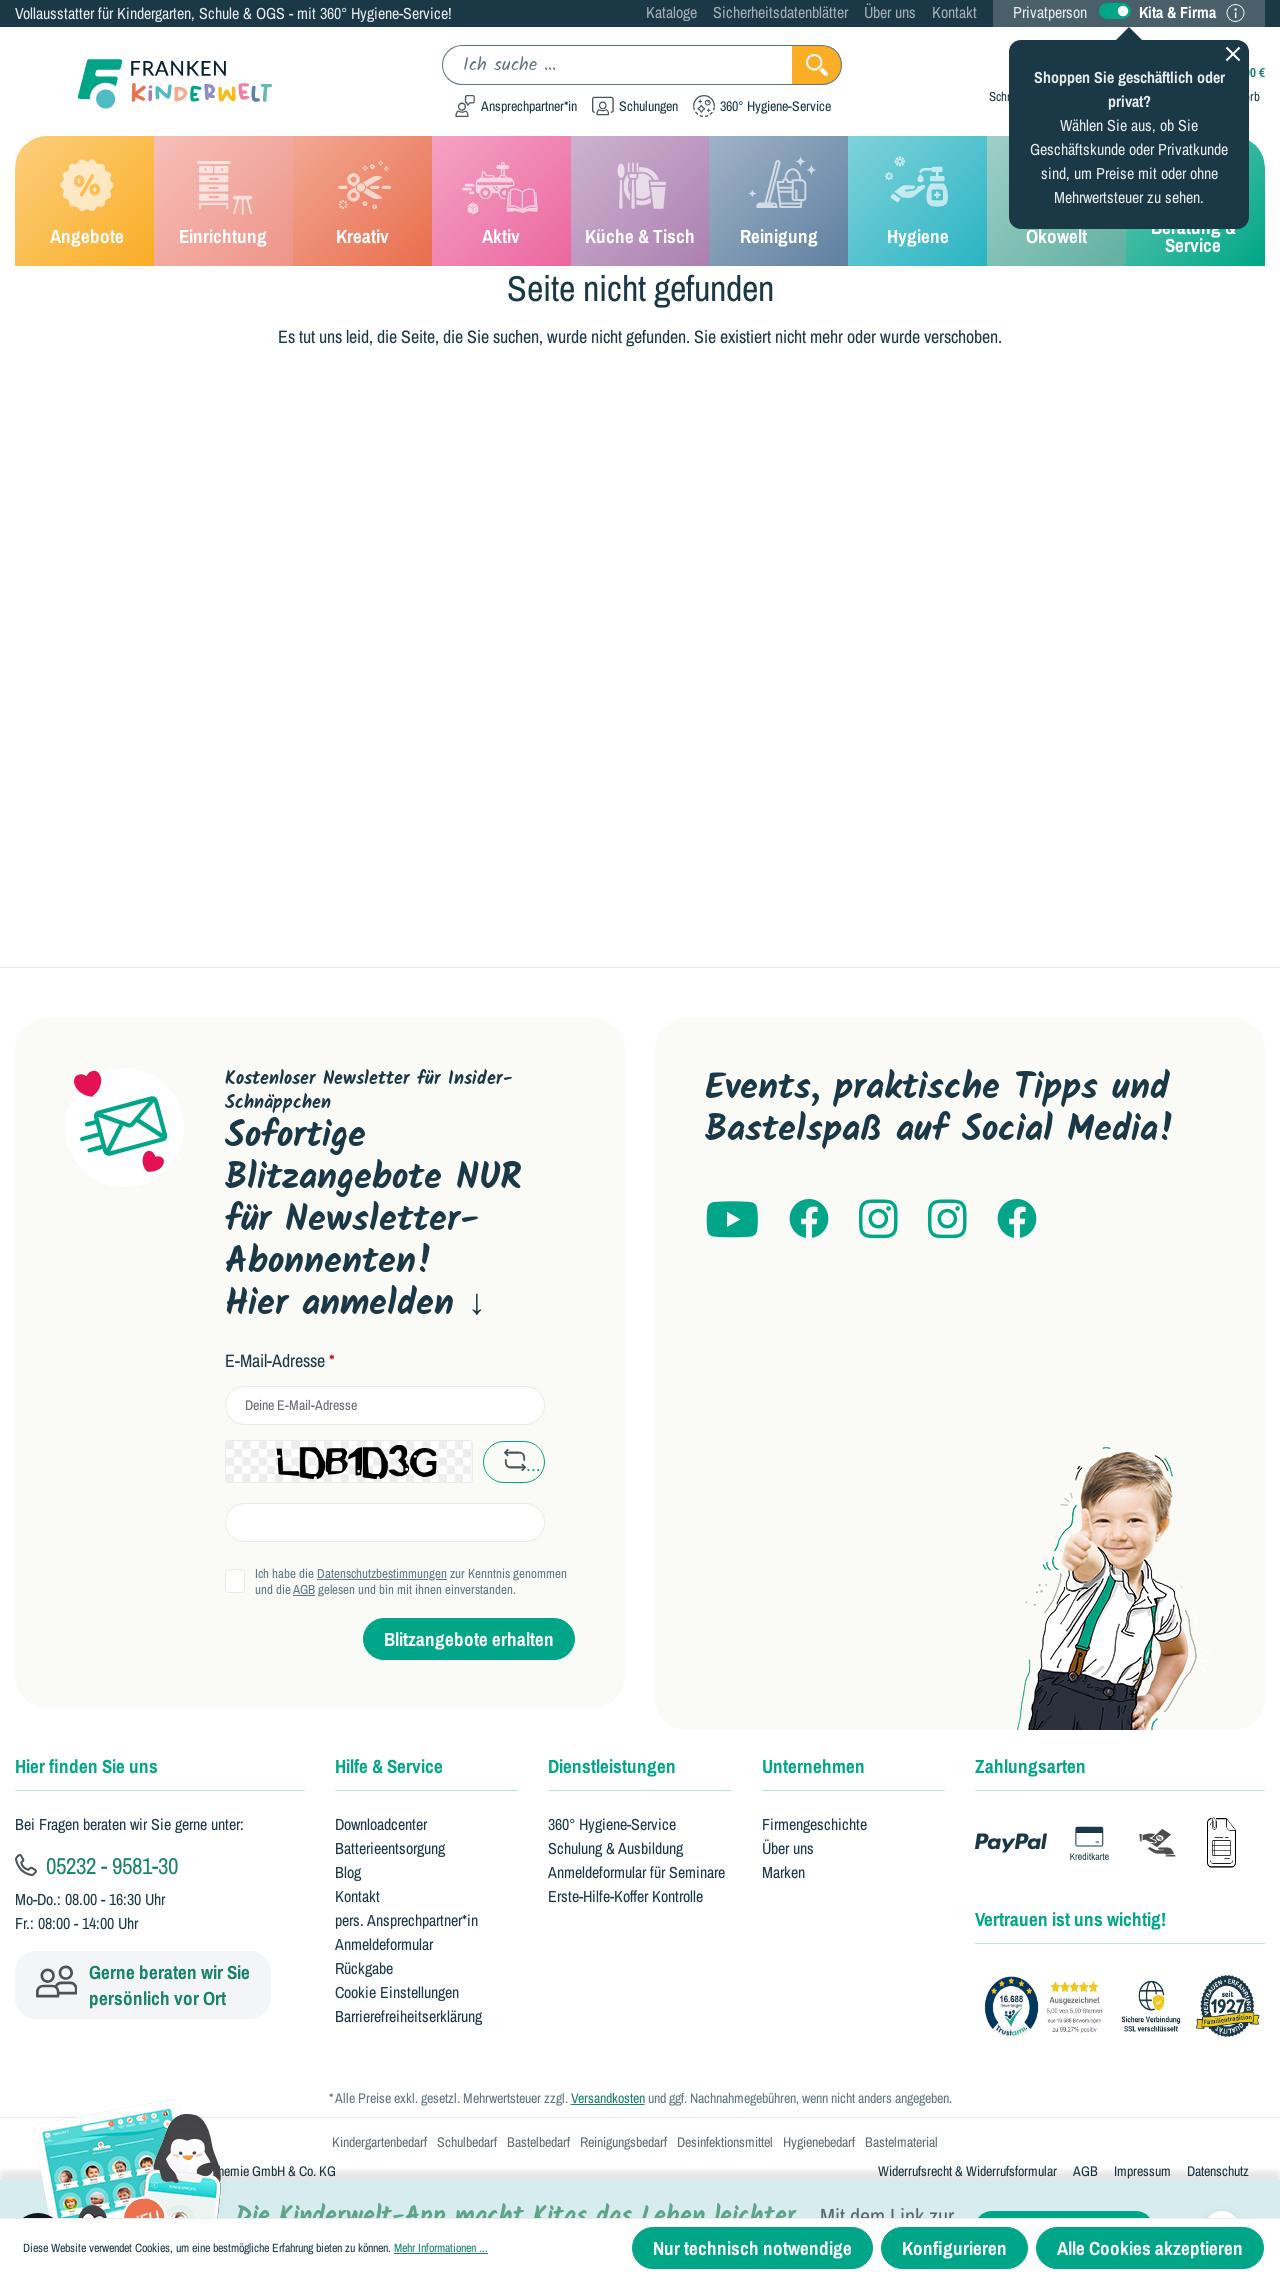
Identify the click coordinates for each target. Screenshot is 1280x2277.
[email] (385, 1405)
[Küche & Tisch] (640, 201)
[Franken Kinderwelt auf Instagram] (878, 1220)
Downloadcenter (381, 1824)
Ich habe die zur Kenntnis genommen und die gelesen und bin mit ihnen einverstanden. (411, 1582)
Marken (783, 1872)
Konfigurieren (954, 2248)
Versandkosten (608, 2098)
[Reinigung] (778, 201)
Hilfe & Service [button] (389, 1766)
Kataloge (671, 12)
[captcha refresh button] (514, 1462)
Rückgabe (364, 1968)
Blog (348, 1872)
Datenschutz (1218, 2171)
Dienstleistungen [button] (612, 1766)
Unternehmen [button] (813, 1766)
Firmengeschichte (814, 1824)
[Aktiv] (501, 201)
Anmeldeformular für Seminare (636, 1872)
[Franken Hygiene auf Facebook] (1017, 1220)
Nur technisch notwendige (752, 2248)
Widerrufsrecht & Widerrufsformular (967, 2171)
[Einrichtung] (223, 201)
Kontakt (954, 12)
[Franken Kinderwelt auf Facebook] (809, 1220)
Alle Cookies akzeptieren (1150, 2248)
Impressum (1142, 2171)
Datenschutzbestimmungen (382, 1573)
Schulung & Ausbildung (615, 1848)
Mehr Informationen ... (441, 2248)
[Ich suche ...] (617, 65)
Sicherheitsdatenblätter (780, 12)
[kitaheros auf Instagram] (947, 1220)
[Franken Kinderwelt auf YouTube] (732, 1220)
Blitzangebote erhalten (469, 1639)
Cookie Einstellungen (397, 1992)
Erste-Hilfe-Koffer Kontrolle (625, 1896)
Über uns (890, 12)
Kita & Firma (1177, 12)
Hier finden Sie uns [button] (86, 1766)
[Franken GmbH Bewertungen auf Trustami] (1127, 2007)
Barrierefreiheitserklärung (408, 2016)
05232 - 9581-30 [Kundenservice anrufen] (96, 1865)
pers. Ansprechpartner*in (406, 1920)
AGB (304, 1589)
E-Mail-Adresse (280, 1361)
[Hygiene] (917, 201)
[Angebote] (84, 201)
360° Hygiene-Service (612, 1824)
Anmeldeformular (384, 1944)
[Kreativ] (362, 201)
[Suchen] (817, 65)
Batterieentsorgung (390, 1848)
